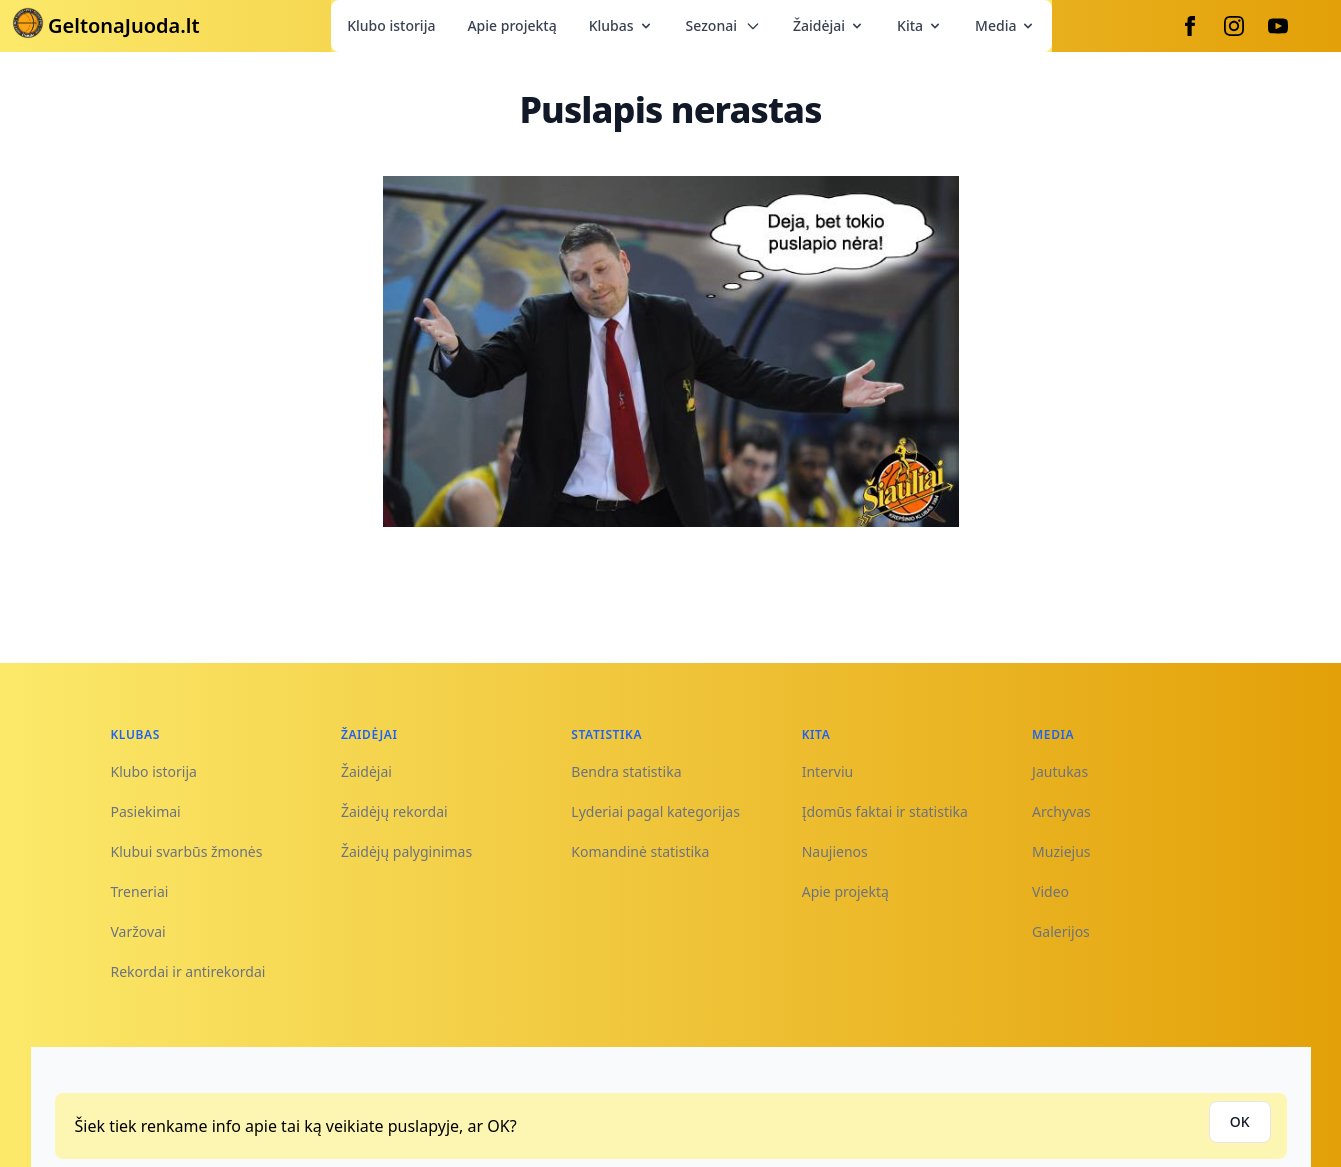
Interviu (828, 771)
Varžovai (138, 931)
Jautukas (1060, 771)
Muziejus (1061, 851)
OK (1240, 1121)
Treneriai (140, 891)
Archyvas (1061, 811)
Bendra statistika (626, 771)
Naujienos (835, 851)
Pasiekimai (146, 811)
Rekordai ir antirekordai (188, 971)
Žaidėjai (829, 25)
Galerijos (1061, 931)
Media (1005, 25)
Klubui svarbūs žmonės (187, 851)
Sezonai (723, 25)
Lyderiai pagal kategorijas (655, 811)
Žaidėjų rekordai (394, 811)
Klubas (621, 25)
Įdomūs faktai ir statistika (885, 811)
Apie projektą (511, 25)
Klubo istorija (391, 25)
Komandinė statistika (640, 851)
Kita (920, 25)
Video (1050, 891)
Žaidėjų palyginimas (406, 851)
